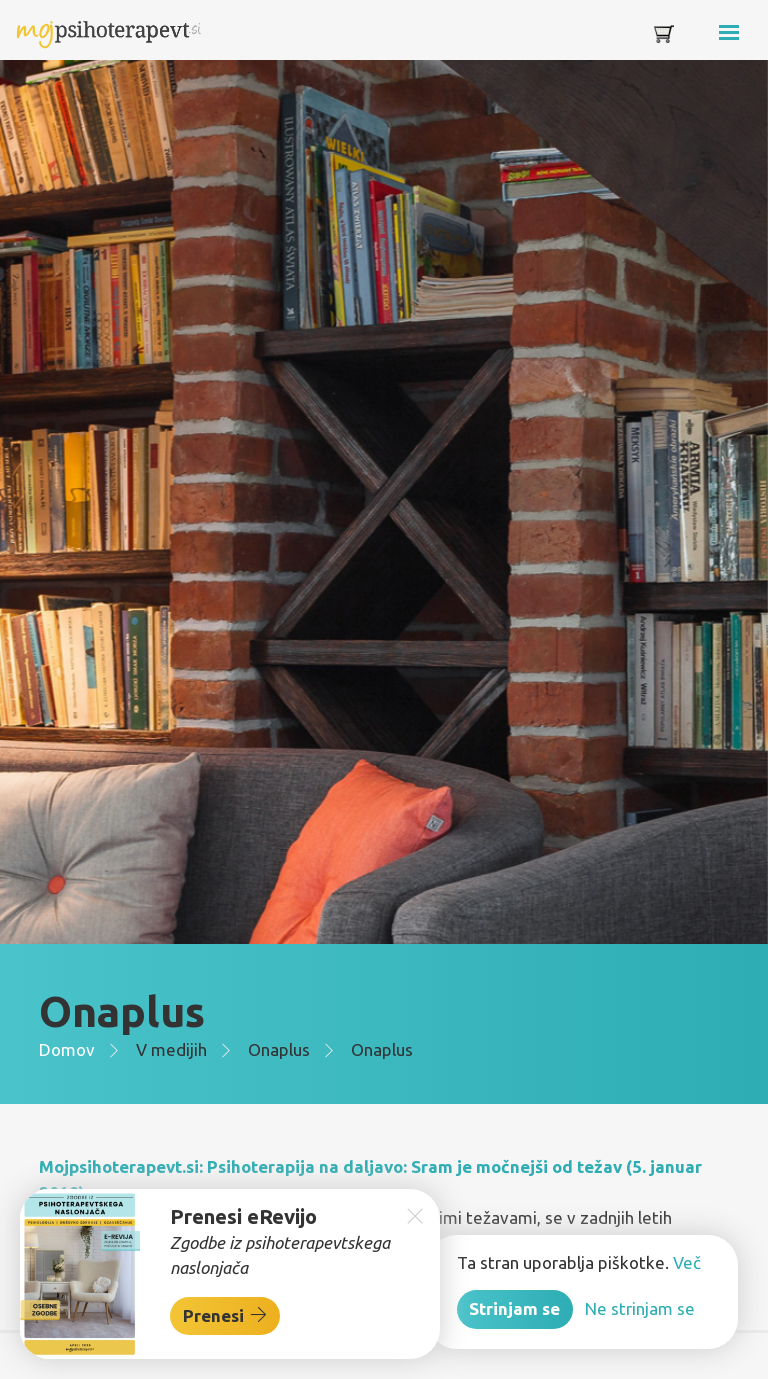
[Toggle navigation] (700, 37)
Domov (67, 1049)
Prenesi (225, 1315)
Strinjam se (514, 1308)
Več (687, 1262)
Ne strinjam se (640, 1308)
